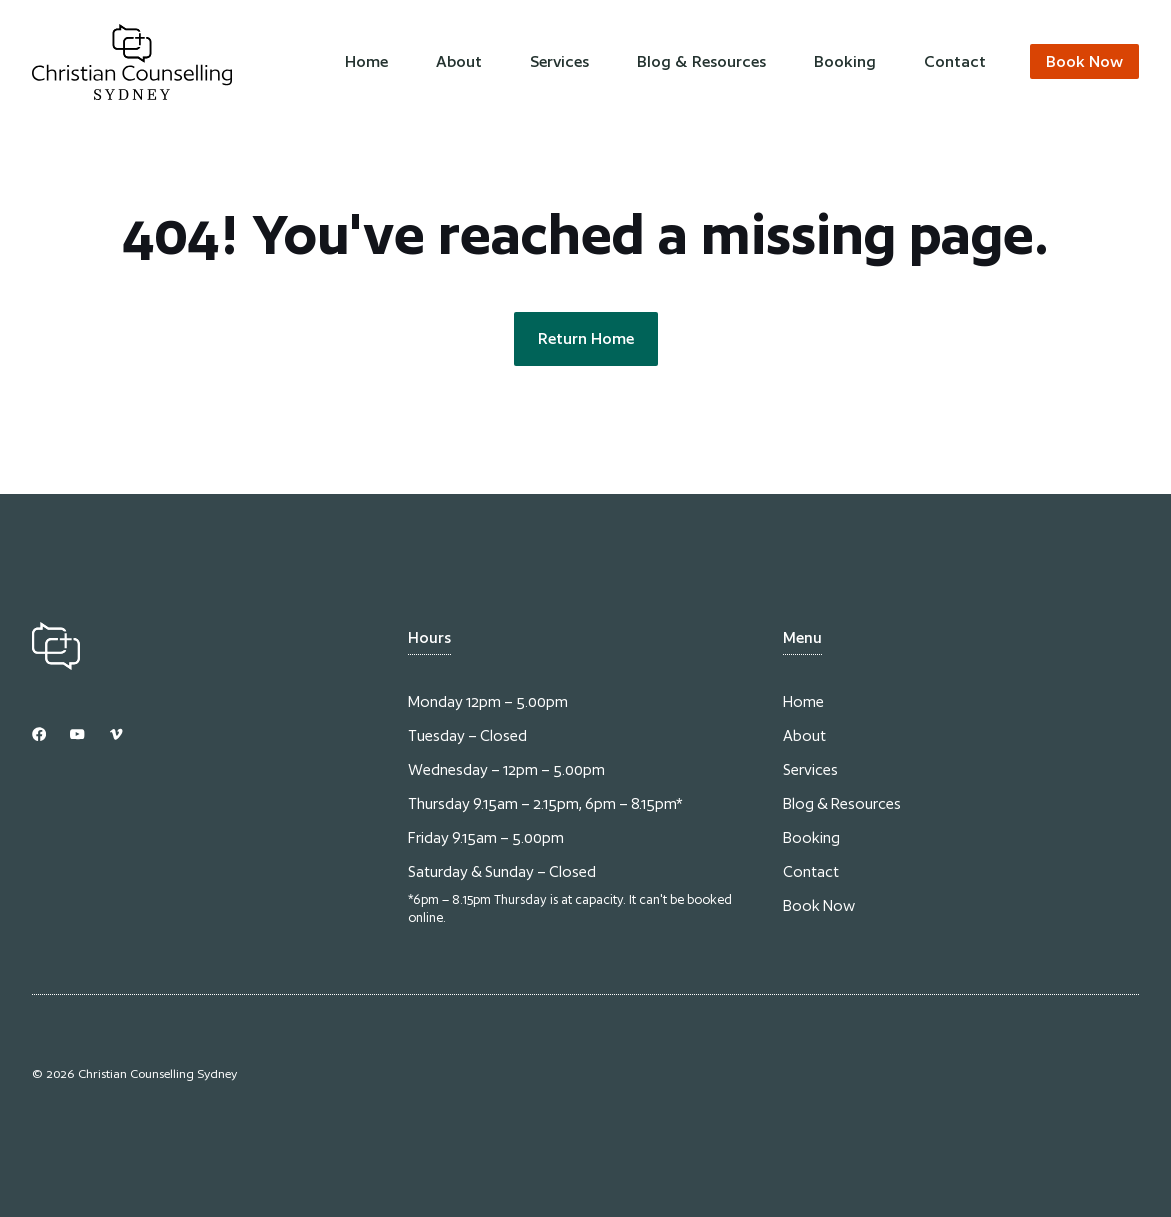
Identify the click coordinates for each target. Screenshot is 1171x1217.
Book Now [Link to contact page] (1084, 61)
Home (366, 61)
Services (559, 61)
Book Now (819, 905)
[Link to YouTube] (77, 734)
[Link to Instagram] (39, 734)
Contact (955, 61)
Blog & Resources (701, 61)
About (459, 61)
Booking (845, 61)
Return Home (586, 338)
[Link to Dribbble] (116, 734)
